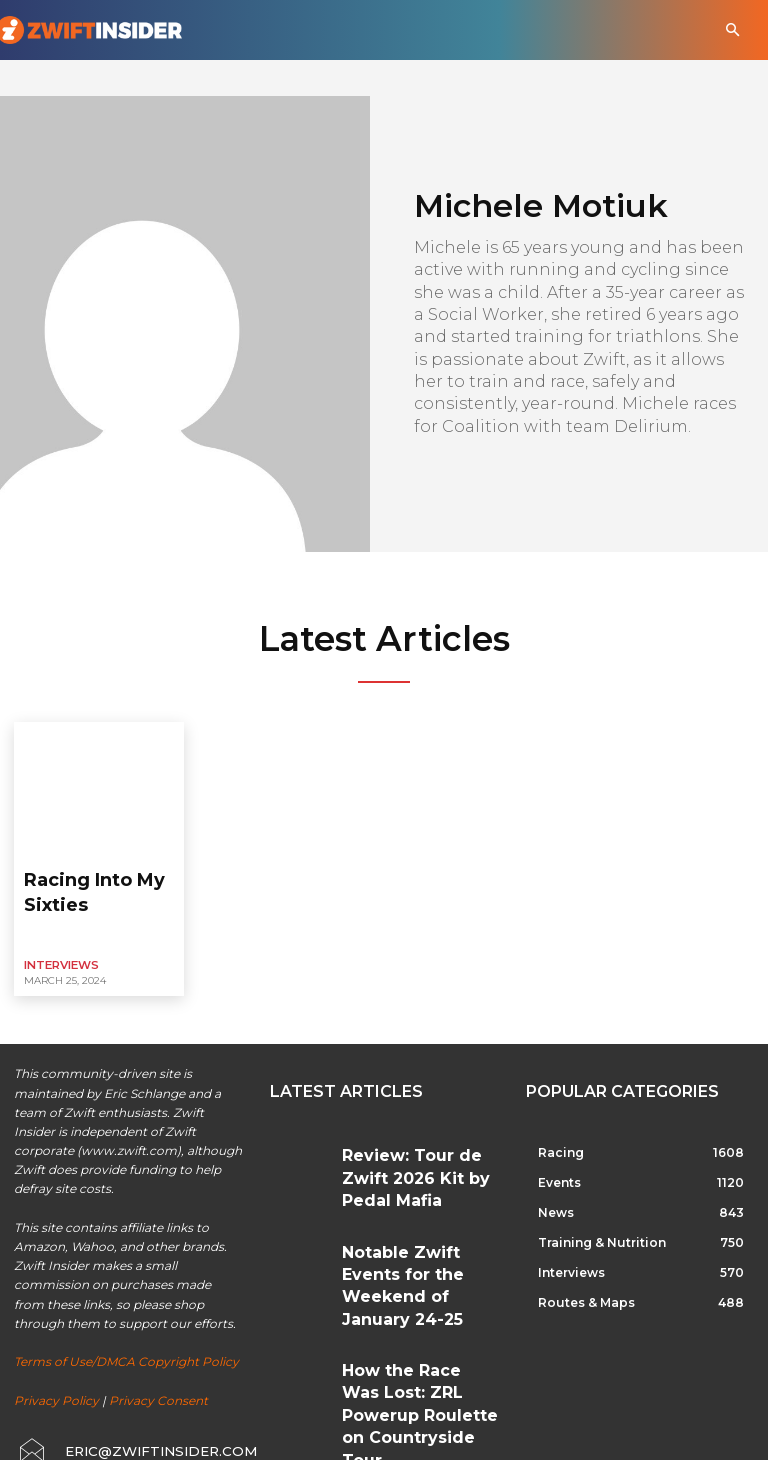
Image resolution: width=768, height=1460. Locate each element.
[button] (732, 30)
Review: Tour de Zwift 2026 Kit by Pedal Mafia (418, 1119)
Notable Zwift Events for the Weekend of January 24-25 (419, 1190)
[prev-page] (282, 1336)
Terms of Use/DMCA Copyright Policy (126, 1322)
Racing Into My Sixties (98, 871)
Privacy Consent (158, 1360)
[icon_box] (120, 1407)
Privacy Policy (56, 1360)
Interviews (57, 927)
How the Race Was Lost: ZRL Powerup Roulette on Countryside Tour (420, 1268)
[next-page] (314, 1336)
